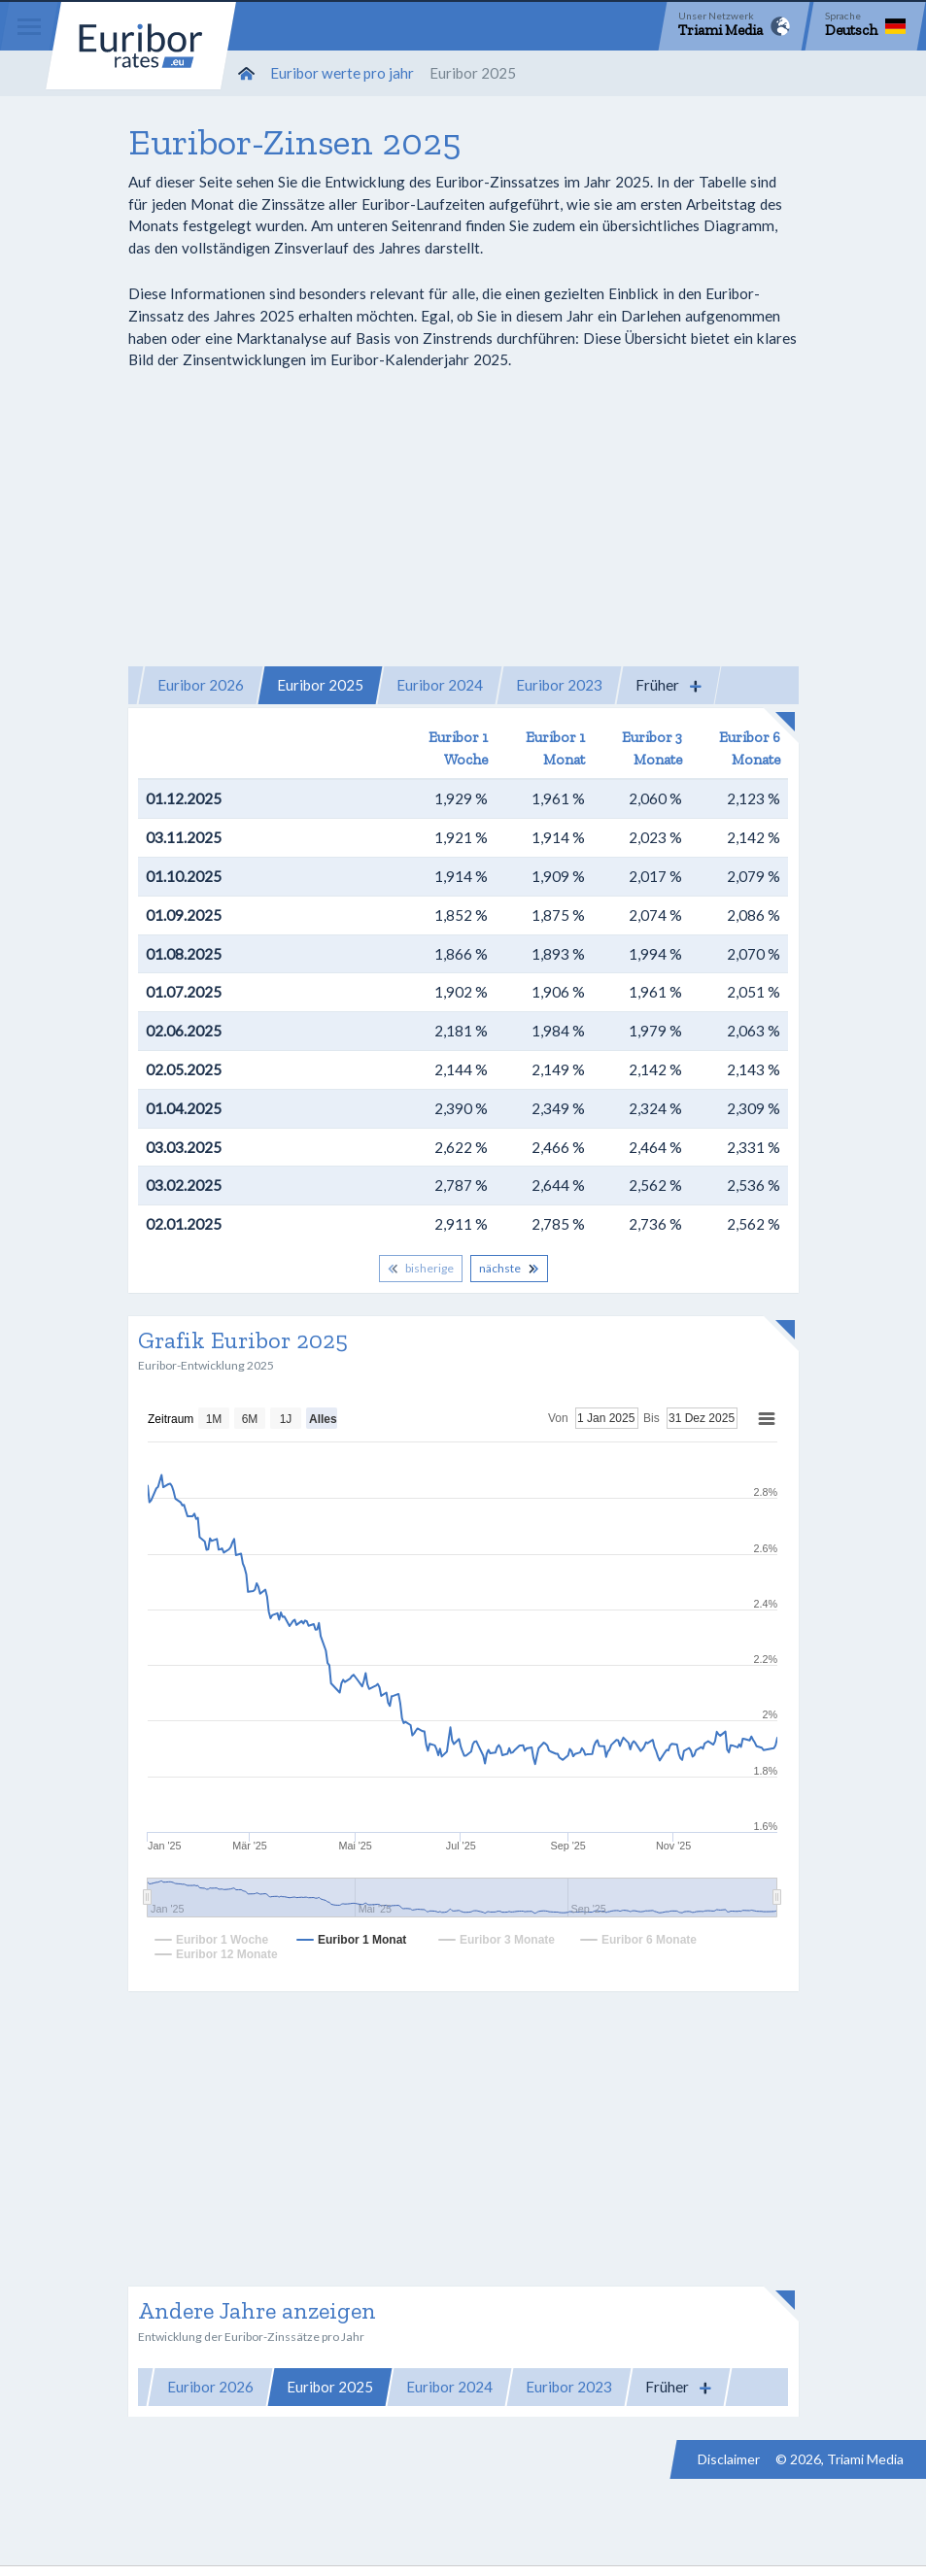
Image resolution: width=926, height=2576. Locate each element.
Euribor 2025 (320, 685)
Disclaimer (729, 2459)
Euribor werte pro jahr (342, 73)
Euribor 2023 (559, 685)
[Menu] (29, 26)
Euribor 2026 (200, 685)
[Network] (734, 26)
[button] (668, 685)
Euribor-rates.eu (140, 45)
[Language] (865, 26)
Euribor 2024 (439, 685)
